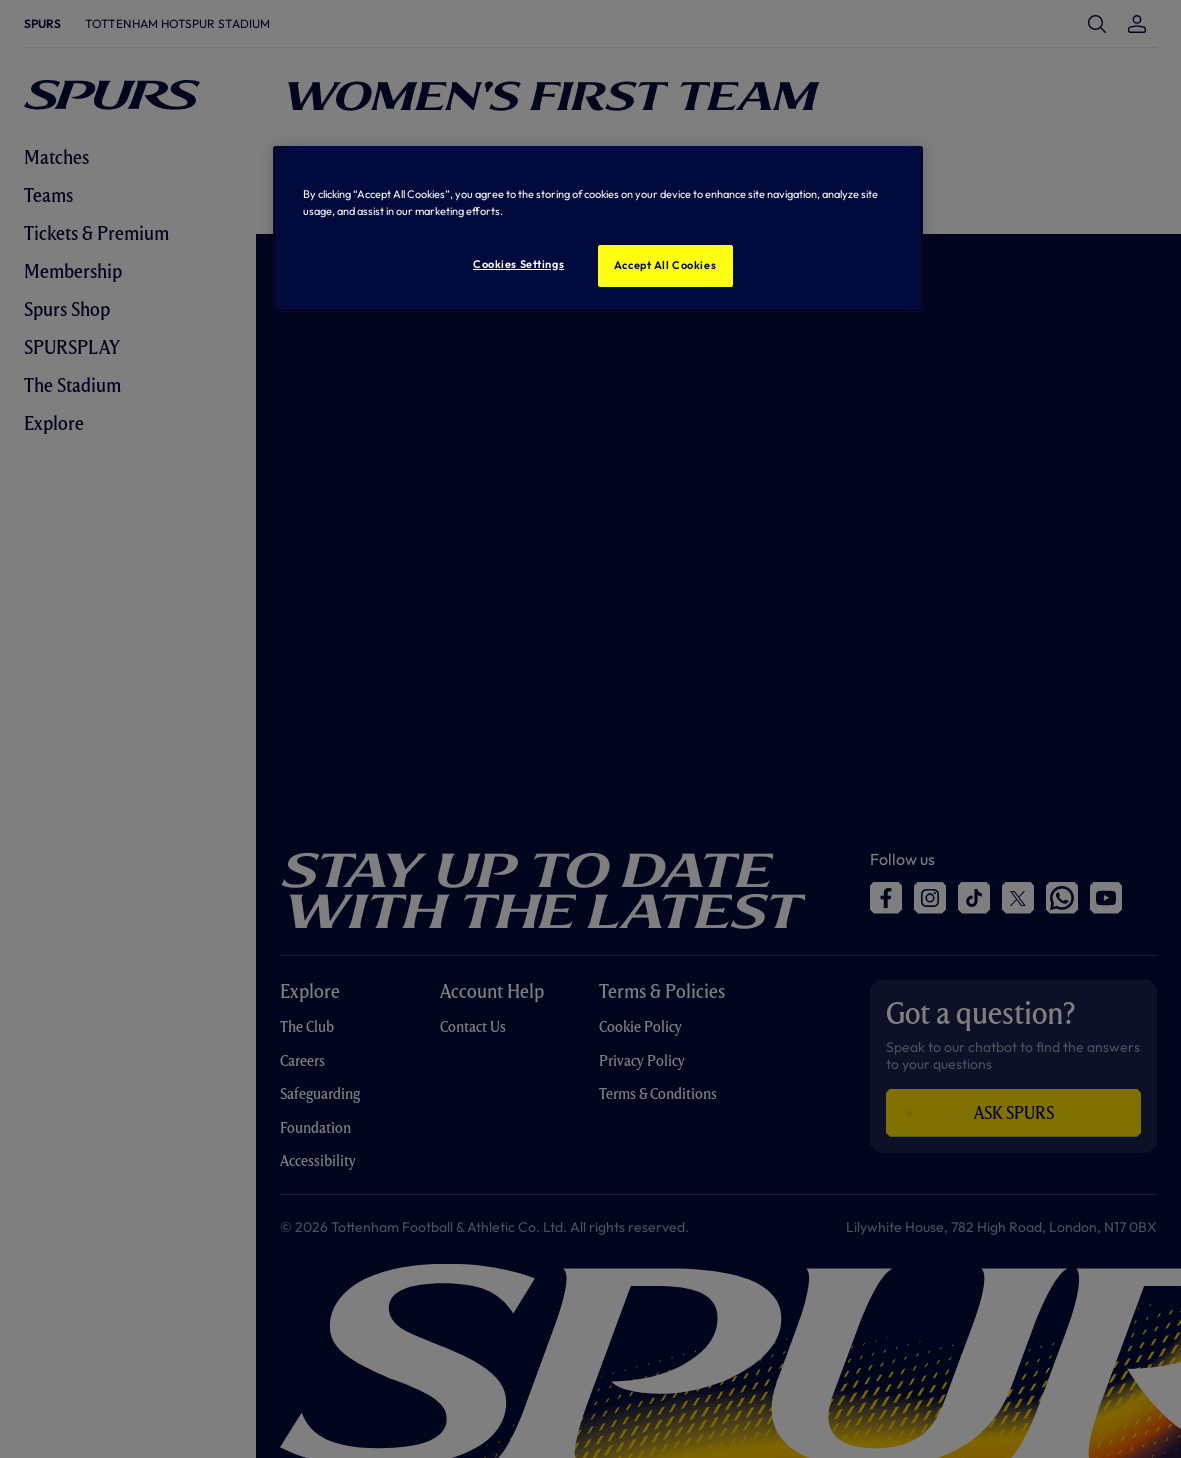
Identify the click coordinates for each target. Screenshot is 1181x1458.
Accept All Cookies (665, 265)
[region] (598, 229)
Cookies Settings (518, 264)
